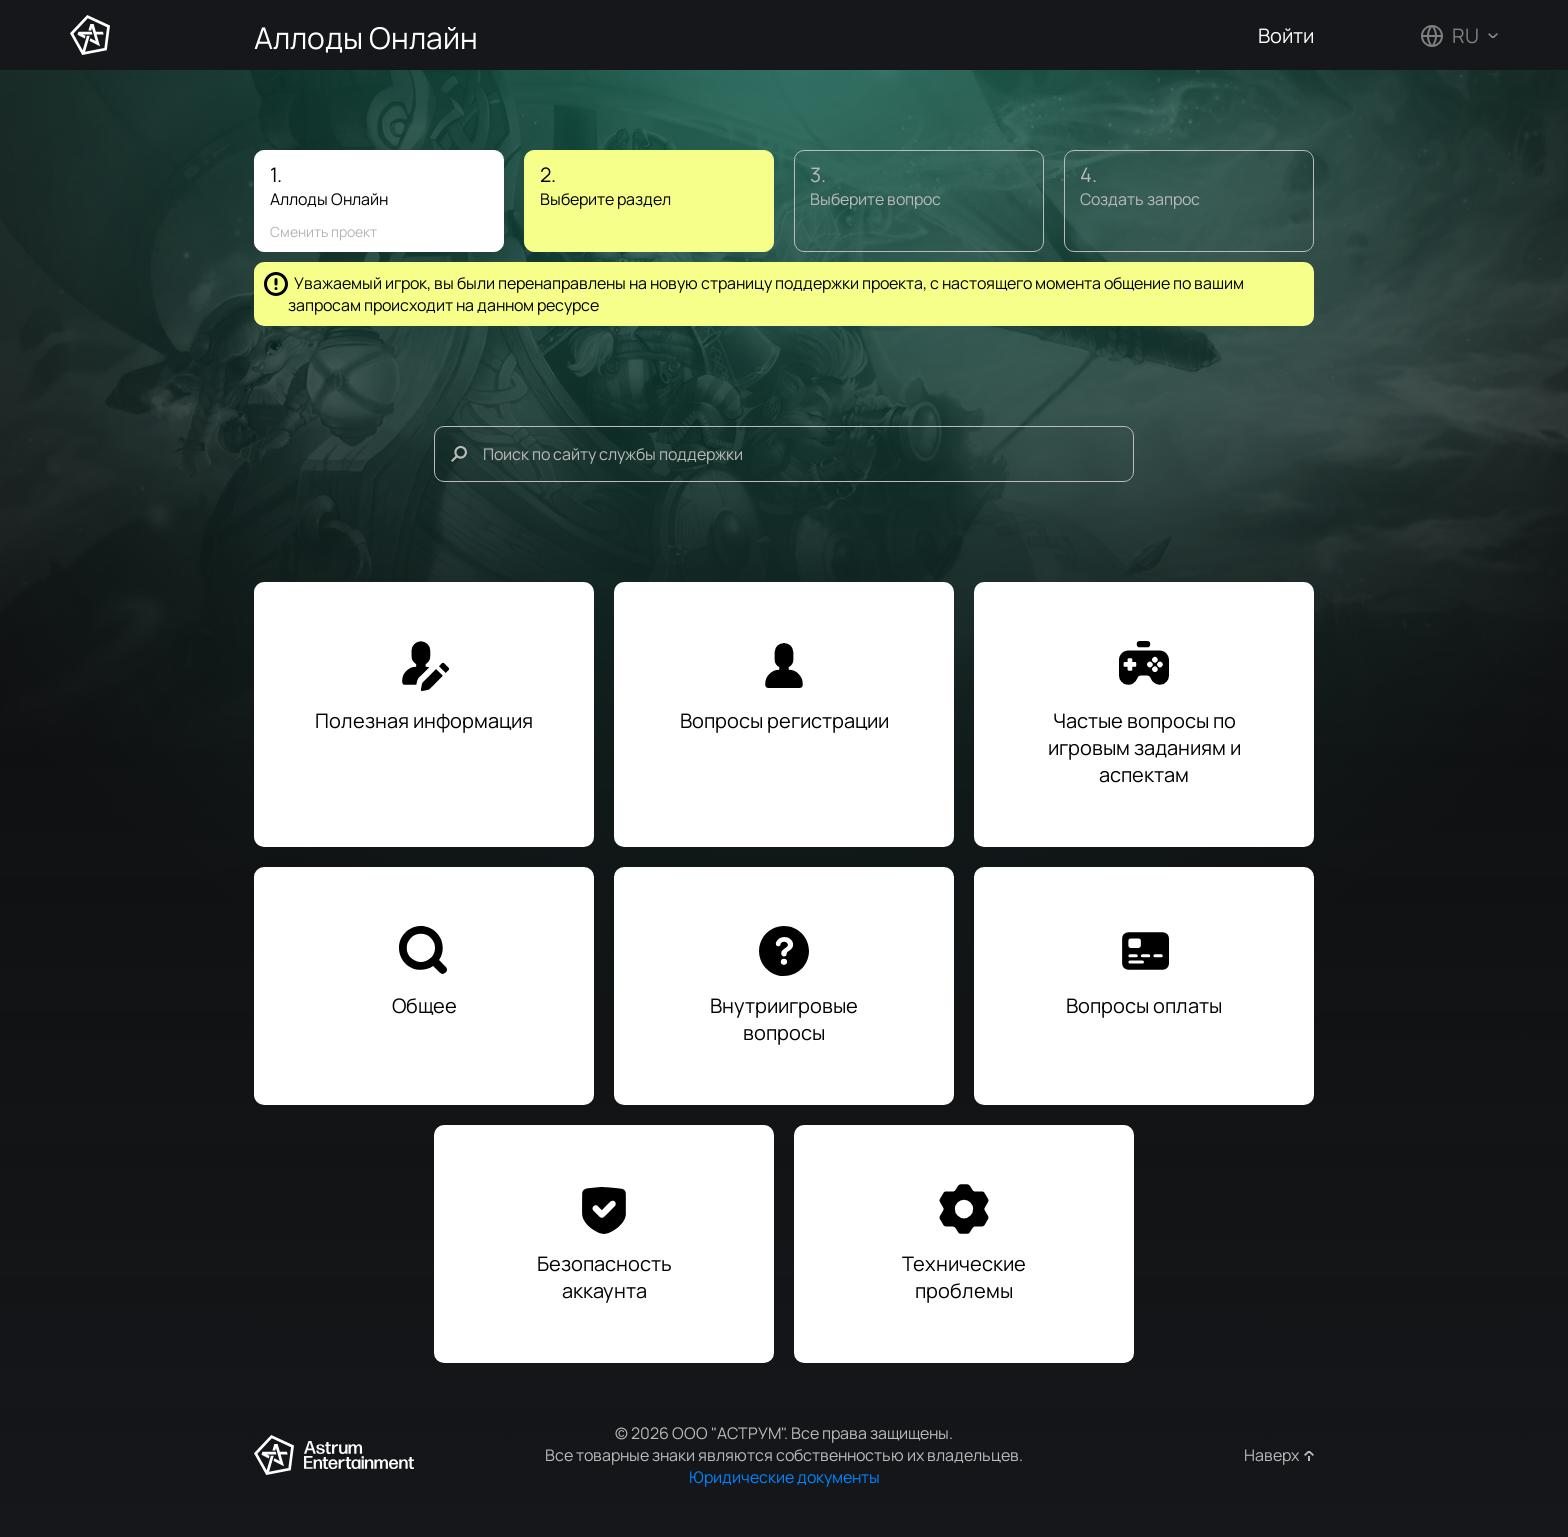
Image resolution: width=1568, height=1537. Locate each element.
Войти (1286, 35)
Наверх (1271, 1455)
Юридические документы (784, 1477)
